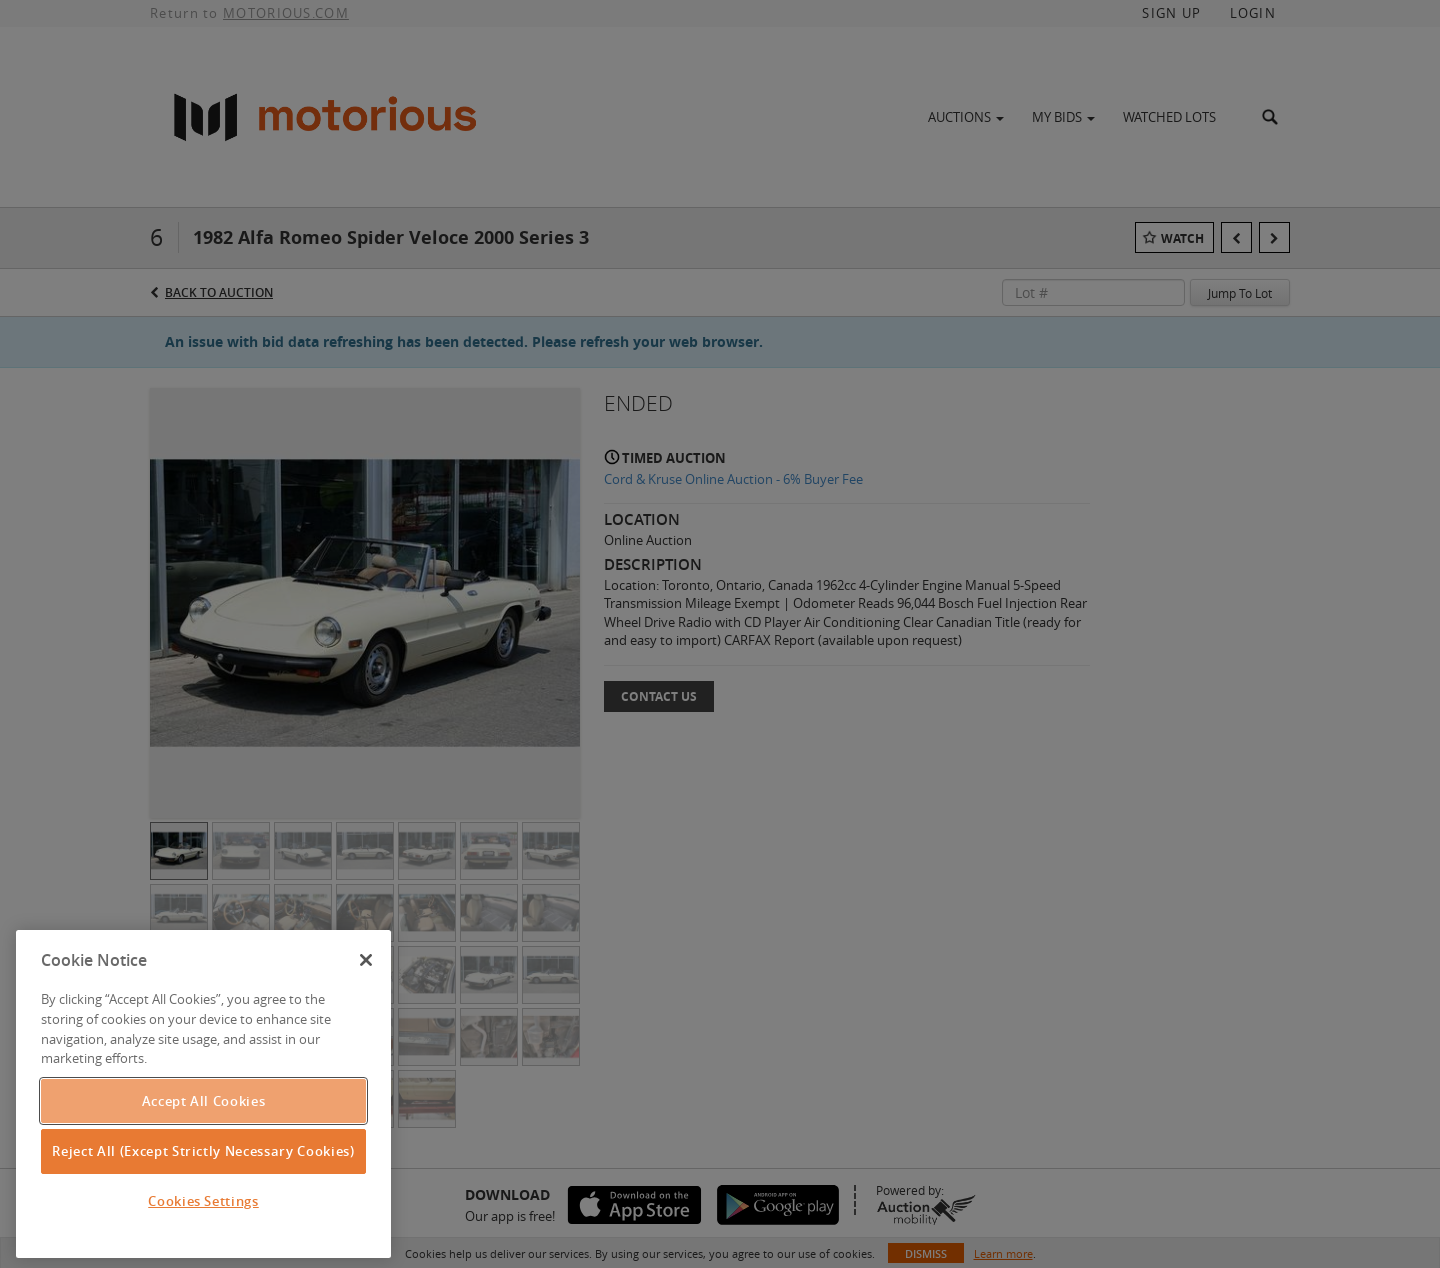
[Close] (366, 960)
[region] (203, 1094)
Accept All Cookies (204, 1101)
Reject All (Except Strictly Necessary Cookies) (203, 1151)
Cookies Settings (203, 1201)
